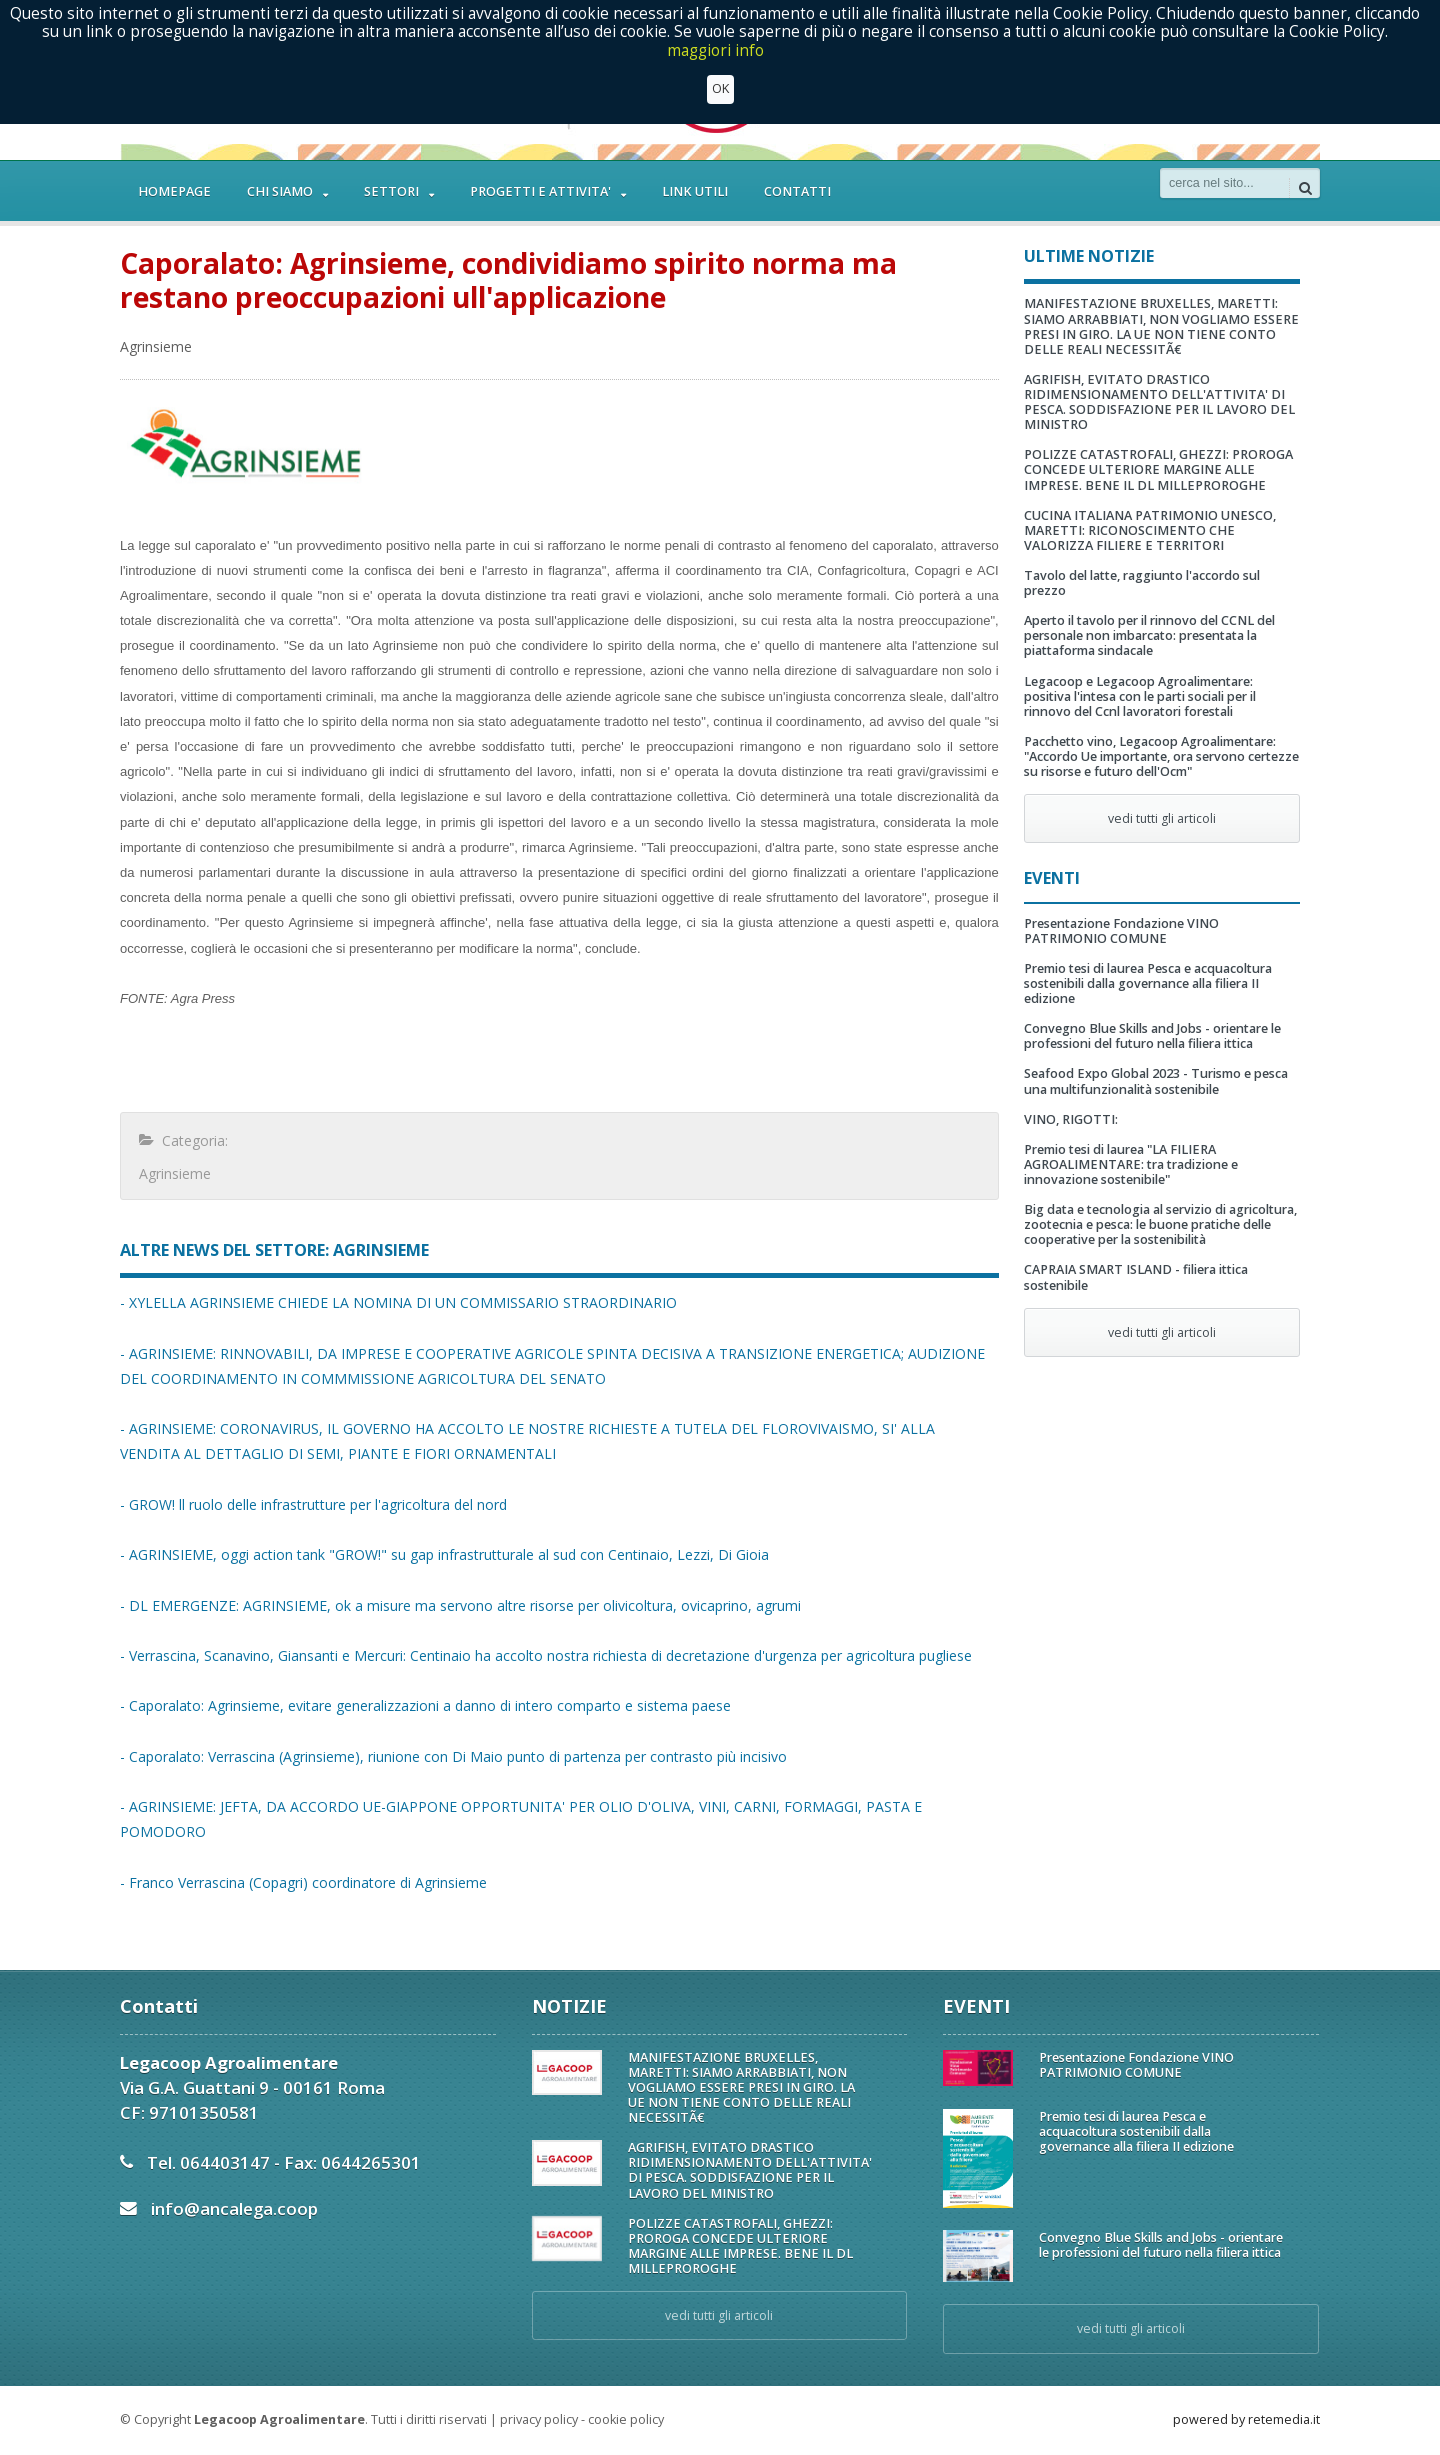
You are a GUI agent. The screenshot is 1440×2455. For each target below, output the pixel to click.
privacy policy (539, 2419)
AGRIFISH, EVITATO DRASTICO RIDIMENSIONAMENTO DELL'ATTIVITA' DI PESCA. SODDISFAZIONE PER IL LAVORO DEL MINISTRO (1159, 402)
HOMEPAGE (174, 191)
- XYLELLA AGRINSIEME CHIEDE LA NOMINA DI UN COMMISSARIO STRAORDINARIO (398, 1302)
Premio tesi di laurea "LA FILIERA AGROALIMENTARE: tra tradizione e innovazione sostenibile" (1131, 1164)
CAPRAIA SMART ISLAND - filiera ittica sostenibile (1136, 1277)
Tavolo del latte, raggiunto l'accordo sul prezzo (1142, 583)
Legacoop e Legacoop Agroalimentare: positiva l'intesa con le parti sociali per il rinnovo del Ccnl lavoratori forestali (1140, 696)
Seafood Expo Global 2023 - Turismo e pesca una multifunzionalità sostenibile (1156, 1081)
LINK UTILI (695, 191)
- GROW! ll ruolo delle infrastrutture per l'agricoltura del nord (313, 1504)
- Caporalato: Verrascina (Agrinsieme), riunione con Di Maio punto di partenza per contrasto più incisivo (453, 1756)
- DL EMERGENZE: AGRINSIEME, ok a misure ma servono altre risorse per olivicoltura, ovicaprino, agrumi (460, 1605)
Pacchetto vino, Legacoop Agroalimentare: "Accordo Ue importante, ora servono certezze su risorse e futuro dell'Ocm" (1161, 756)
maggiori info (715, 49)
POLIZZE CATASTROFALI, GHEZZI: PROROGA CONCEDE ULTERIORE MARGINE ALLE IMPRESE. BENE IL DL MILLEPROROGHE (1158, 469)
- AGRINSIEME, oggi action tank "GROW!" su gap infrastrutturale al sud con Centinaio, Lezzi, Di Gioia (444, 1554)
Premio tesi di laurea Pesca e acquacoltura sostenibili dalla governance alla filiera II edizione (1148, 983)
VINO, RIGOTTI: (1071, 1119)
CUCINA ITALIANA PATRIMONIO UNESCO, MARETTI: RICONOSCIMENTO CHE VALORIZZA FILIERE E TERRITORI (1150, 530)
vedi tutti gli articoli (1162, 818)
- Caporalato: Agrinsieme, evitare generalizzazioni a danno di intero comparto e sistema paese (425, 1705)
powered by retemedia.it (1246, 2419)
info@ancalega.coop (234, 2208)
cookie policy (626, 2419)
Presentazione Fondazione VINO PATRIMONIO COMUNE (1121, 931)
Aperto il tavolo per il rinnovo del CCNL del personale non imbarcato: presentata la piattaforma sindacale (1149, 635)
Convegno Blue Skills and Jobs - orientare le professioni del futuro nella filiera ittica (1152, 1036)
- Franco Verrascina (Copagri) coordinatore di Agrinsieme (303, 1882)
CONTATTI (797, 191)
